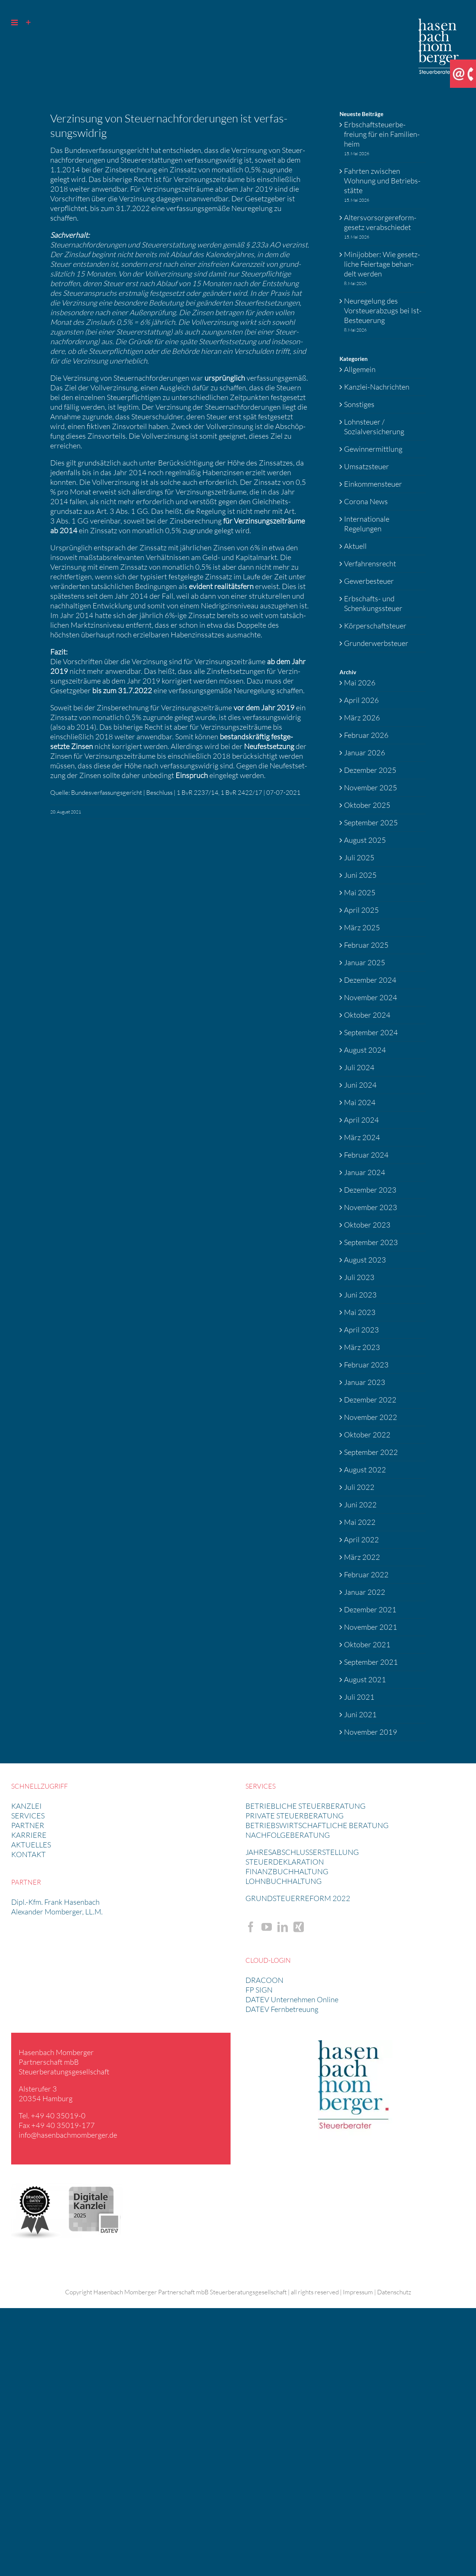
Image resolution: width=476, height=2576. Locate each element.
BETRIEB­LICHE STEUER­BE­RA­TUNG (305, 1806)
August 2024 (365, 1050)
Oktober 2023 (367, 1224)
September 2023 (371, 1242)
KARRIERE (28, 1835)
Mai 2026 (360, 682)
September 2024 (371, 1032)
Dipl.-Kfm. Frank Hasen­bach (55, 1902)
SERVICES (28, 1815)
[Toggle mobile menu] (15, 22)
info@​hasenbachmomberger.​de (68, 2135)
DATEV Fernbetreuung (281, 2009)
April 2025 (361, 910)
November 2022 (370, 1417)
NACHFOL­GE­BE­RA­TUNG (287, 1835)
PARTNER (27, 1825)
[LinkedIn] (282, 1927)
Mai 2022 (360, 1522)
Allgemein (360, 369)
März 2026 (362, 717)
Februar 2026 (366, 735)
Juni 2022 (360, 1504)
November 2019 (370, 1732)
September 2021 (371, 1662)
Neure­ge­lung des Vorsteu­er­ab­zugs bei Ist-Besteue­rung (383, 310)
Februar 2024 (366, 1154)
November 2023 (370, 1207)
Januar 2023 (364, 1382)
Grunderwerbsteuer (376, 643)
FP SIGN (259, 1989)
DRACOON (264, 1980)
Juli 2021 (359, 1697)
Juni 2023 (360, 1294)
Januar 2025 (364, 962)
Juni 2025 (360, 875)
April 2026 (361, 700)
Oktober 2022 (367, 1434)
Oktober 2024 (367, 1015)
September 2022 (371, 1452)
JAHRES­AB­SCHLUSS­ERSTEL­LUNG (302, 1852)
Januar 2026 (364, 752)
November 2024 (370, 997)
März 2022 (362, 1557)
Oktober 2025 (367, 805)
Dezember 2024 (370, 980)
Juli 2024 (359, 1067)
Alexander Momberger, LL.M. (57, 1911)
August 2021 (365, 1679)
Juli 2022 (359, 1487)
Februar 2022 (366, 1574)
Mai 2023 (360, 1312)
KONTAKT (28, 1854)
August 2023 (365, 1259)
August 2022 (365, 1469)
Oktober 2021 (367, 1644)
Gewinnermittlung (373, 449)
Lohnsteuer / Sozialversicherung (374, 426)
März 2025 (362, 927)
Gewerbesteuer (369, 581)
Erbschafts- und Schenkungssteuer (373, 603)
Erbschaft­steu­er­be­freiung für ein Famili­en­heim (382, 134)
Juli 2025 (359, 857)
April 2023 (361, 1329)
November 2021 (370, 1627)
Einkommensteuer (373, 484)
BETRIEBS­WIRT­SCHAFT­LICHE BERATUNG (317, 1825)
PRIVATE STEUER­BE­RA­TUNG (294, 1815)
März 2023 (362, 1347)
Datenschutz (394, 2292)
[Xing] (298, 1927)
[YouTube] (266, 1927)
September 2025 (371, 822)
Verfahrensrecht (370, 563)
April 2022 (361, 1539)
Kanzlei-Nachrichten (376, 386)
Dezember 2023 (370, 1189)
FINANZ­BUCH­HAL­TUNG (286, 1871)
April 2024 (361, 1119)
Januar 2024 (364, 1172)
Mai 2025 (360, 892)
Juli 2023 (359, 1277)
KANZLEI (26, 1806)
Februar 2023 (366, 1364)
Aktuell (355, 546)
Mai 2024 (360, 1102)
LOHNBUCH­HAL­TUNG (283, 1881)
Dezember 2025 (370, 770)
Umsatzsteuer (366, 466)
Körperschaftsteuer (375, 625)
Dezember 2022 (370, 1399)
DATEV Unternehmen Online (291, 1999)
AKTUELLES (31, 1844)
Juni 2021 (360, 1714)
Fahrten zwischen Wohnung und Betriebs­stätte (382, 180)
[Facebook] (250, 1927)
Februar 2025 (366, 945)
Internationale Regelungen (366, 523)
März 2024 (362, 1137)
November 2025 (370, 787)
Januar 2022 (364, 1592)
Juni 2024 (360, 1084)
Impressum (358, 2292)
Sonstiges (359, 404)
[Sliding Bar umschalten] (28, 22)
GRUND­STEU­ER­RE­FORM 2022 (297, 1898)
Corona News (366, 501)
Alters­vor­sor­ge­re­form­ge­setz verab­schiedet (380, 222)
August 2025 (365, 840)
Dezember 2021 (370, 1609)
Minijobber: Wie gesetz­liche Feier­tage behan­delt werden (382, 264)
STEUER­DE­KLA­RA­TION (284, 1861)
